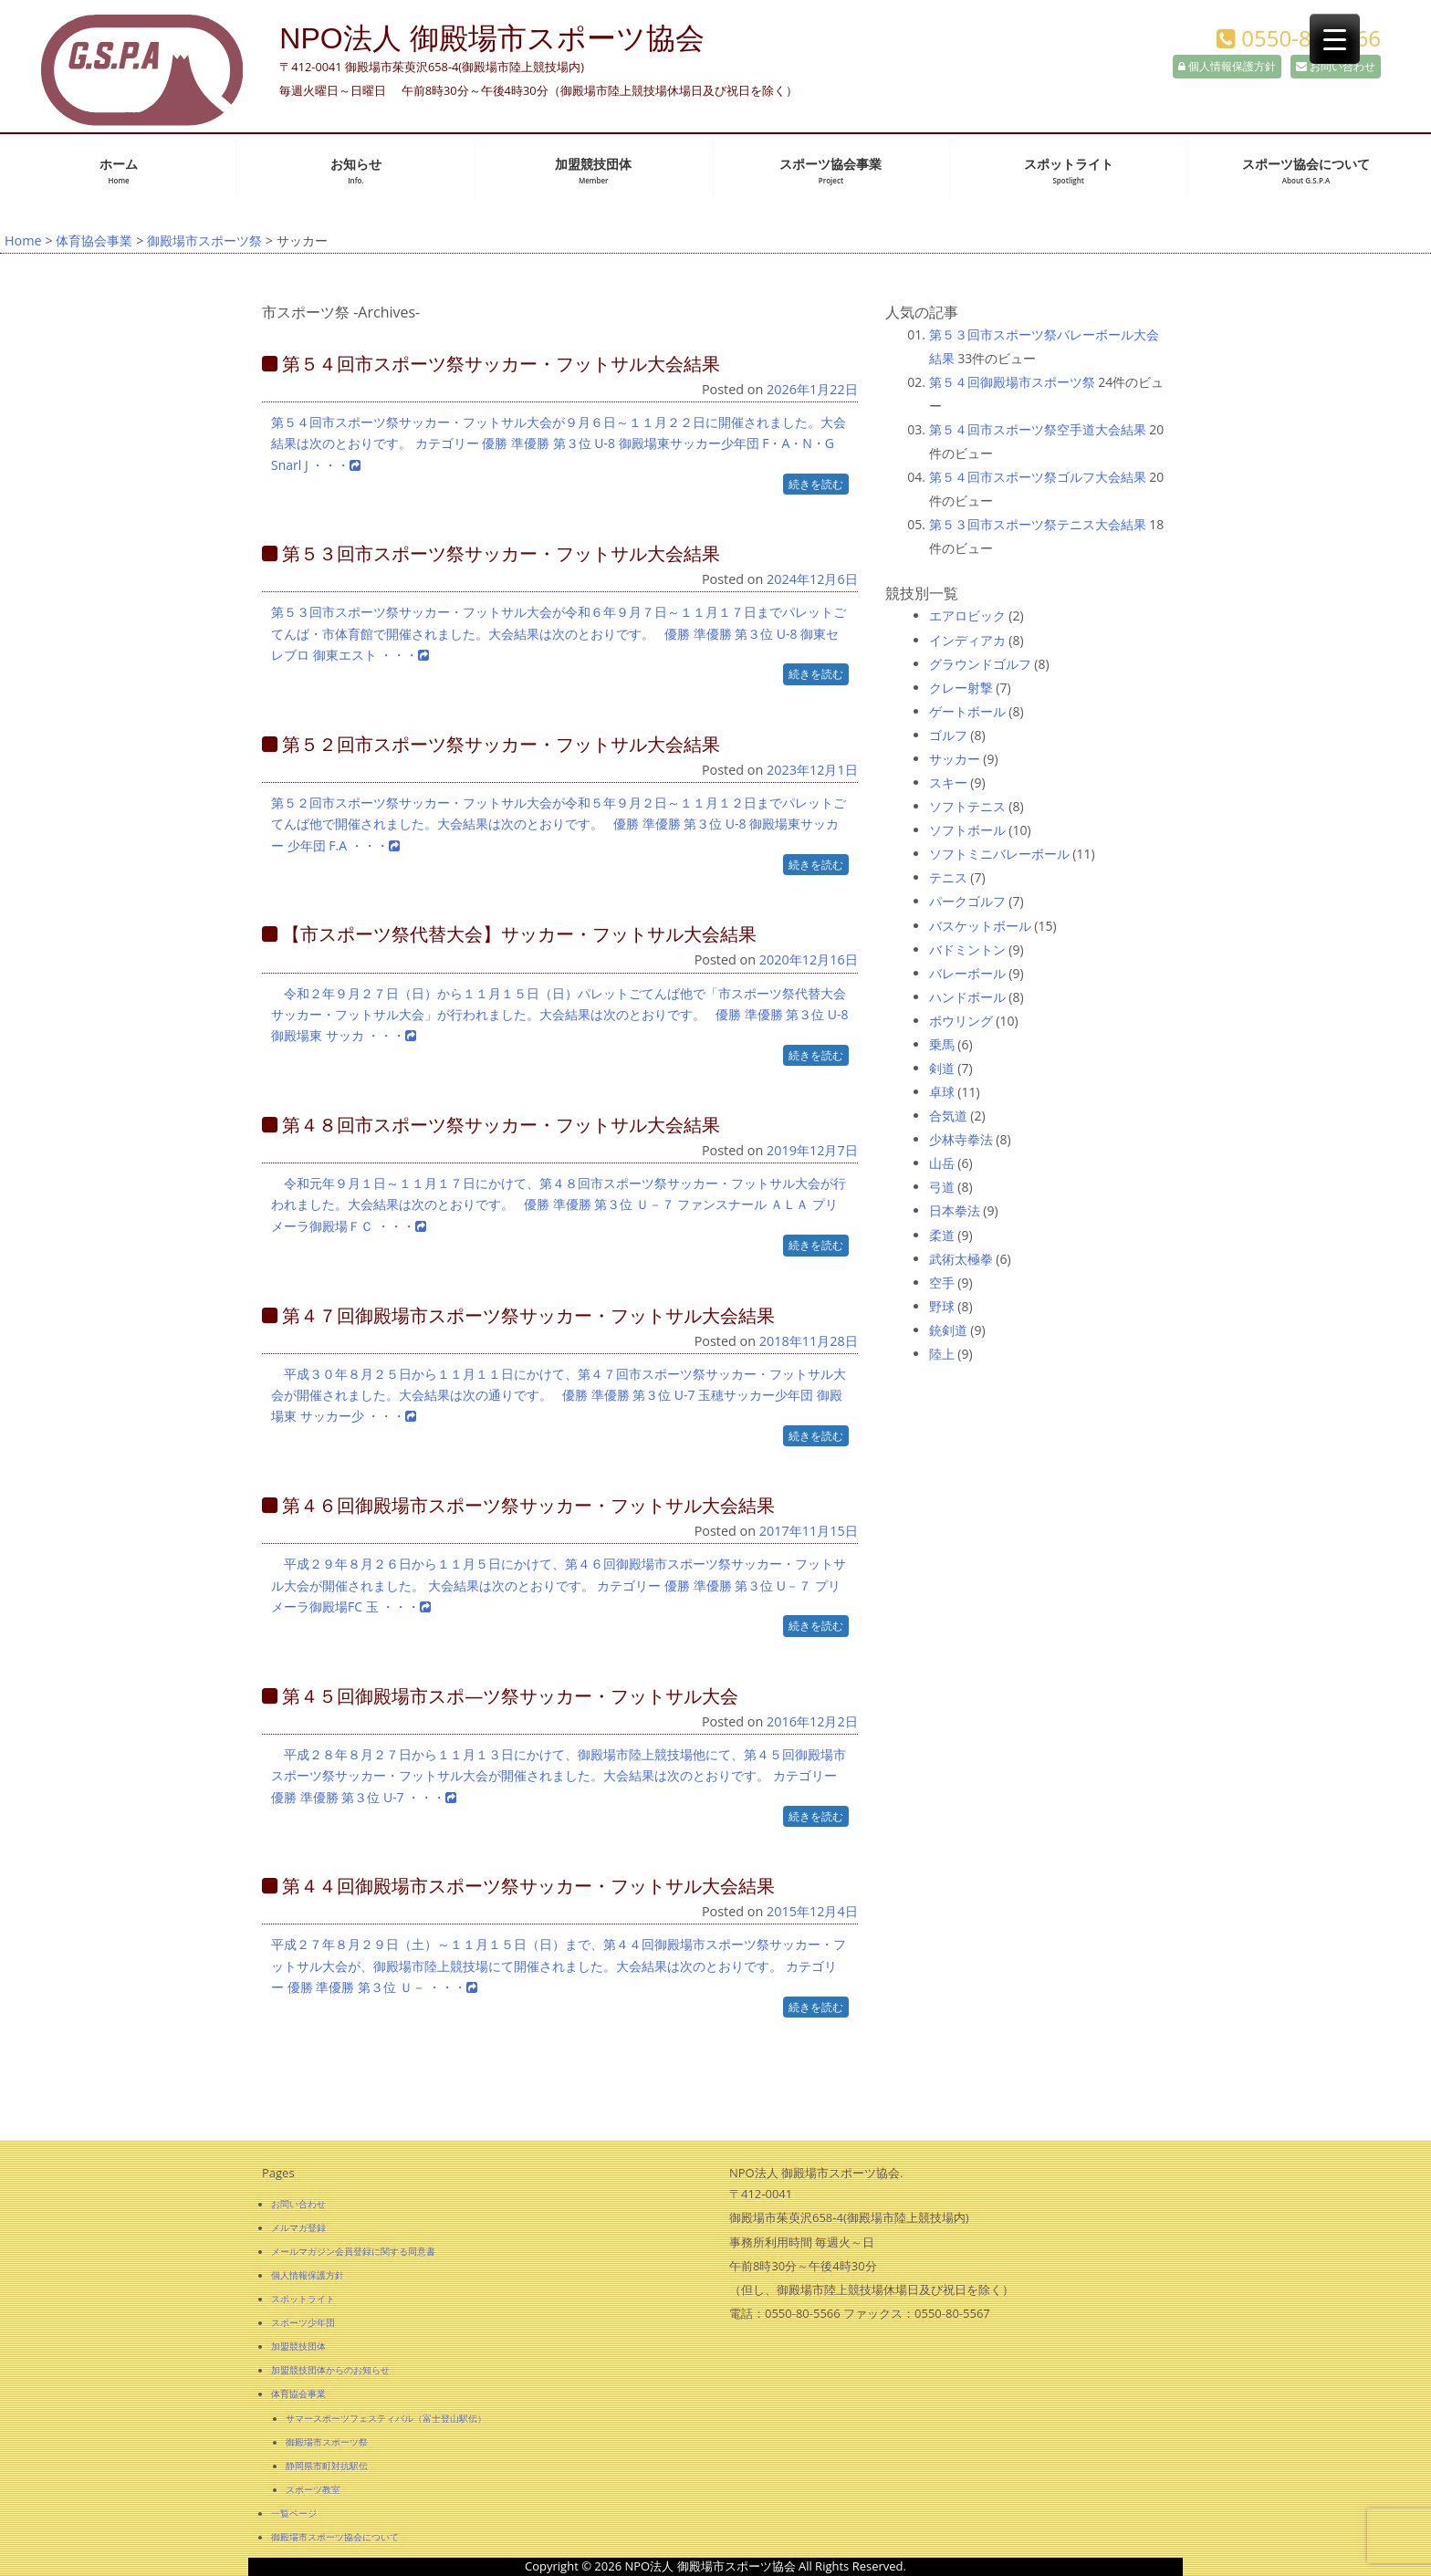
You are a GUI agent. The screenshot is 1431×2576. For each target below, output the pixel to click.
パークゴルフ (967, 901)
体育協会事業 (94, 240)
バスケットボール (980, 925)
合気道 (948, 1115)
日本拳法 (954, 1210)
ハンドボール (967, 997)
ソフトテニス (967, 806)
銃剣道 (948, 1330)
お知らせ (355, 171)
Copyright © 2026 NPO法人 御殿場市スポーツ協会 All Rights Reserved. (715, 2566)
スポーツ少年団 (303, 2322)
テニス (948, 877)
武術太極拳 (961, 1258)
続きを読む (816, 484)
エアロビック (967, 615)
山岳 (942, 1163)
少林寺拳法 (961, 1139)
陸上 (942, 1353)
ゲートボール (967, 711)
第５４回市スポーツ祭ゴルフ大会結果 (1037, 476)
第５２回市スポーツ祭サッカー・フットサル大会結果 (491, 744)
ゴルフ (948, 735)
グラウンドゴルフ (980, 664)
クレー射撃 (961, 687)
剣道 (942, 1068)
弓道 (942, 1186)
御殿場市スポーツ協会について (335, 2536)
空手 (942, 1282)
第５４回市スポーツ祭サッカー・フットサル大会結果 (491, 363)
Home (23, 240)
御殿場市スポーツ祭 (204, 240)
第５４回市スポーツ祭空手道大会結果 (1037, 429)
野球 (942, 1306)
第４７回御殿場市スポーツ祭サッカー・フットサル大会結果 (518, 1315)
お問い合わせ (1335, 66)
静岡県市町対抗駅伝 (327, 2465)
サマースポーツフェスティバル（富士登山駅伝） (386, 2418)
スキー (948, 782)
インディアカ (967, 640)
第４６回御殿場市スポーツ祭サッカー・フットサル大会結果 (518, 1505)
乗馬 (942, 1044)
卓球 (942, 1091)
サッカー (954, 758)
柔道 (942, 1235)
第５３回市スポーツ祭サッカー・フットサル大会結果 (491, 553)
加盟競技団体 (593, 171)
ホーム (118, 171)
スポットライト (1068, 171)
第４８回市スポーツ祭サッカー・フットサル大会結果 (491, 1124)
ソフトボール (967, 830)
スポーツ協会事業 (830, 171)
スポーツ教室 (313, 2489)
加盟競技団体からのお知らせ (330, 2369)
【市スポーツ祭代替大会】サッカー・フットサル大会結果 (509, 934)
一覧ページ (294, 2513)
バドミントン (967, 949)
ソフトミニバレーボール (999, 853)
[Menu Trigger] (1335, 39)
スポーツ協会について (1306, 171)
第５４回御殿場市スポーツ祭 (1012, 382)
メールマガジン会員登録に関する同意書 (353, 2251)
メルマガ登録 (298, 2227)
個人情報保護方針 (1227, 66)
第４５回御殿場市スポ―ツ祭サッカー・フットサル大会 (500, 1696)
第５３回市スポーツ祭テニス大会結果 (1037, 524)
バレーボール (967, 973)
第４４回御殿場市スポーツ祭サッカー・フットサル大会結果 (518, 1885)
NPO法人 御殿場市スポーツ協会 (491, 38)
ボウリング (961, 1020)
